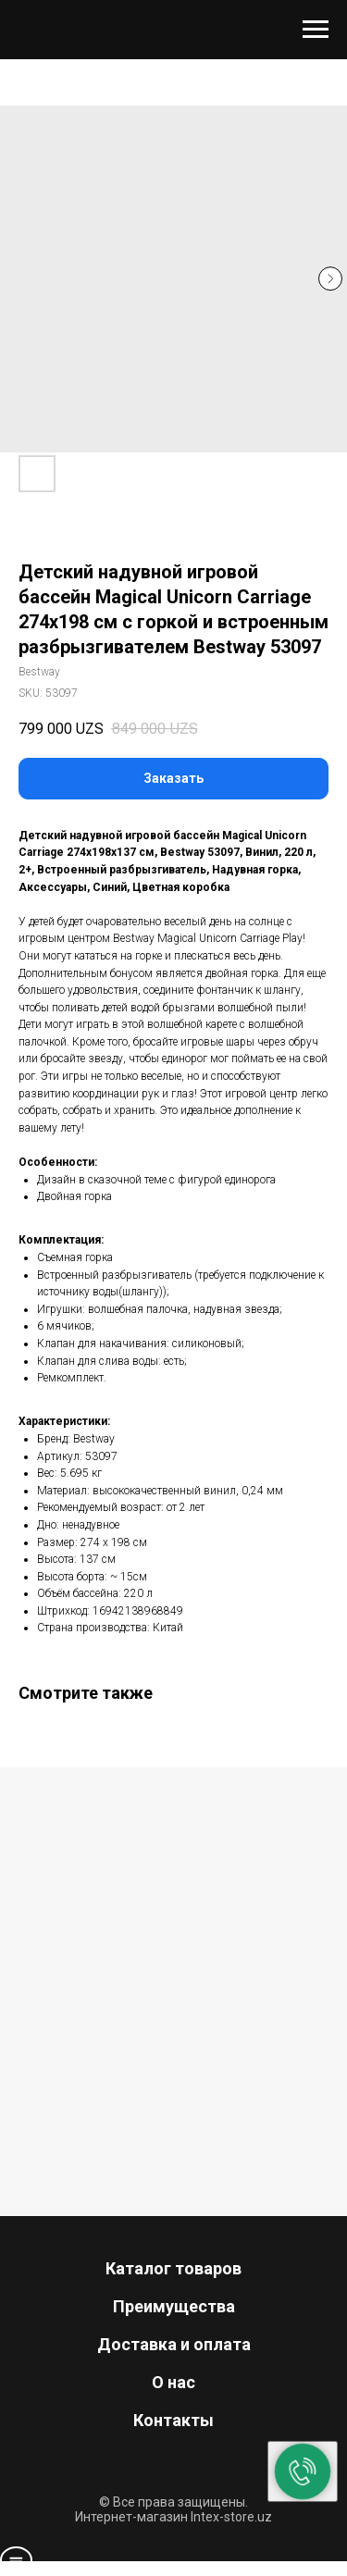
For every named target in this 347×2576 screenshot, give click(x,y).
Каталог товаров (173, 2268)
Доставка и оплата (174, 2344)
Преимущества (174, 2306)
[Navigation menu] (315, 29)
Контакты (173, 2420)
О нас (173, 2382)
